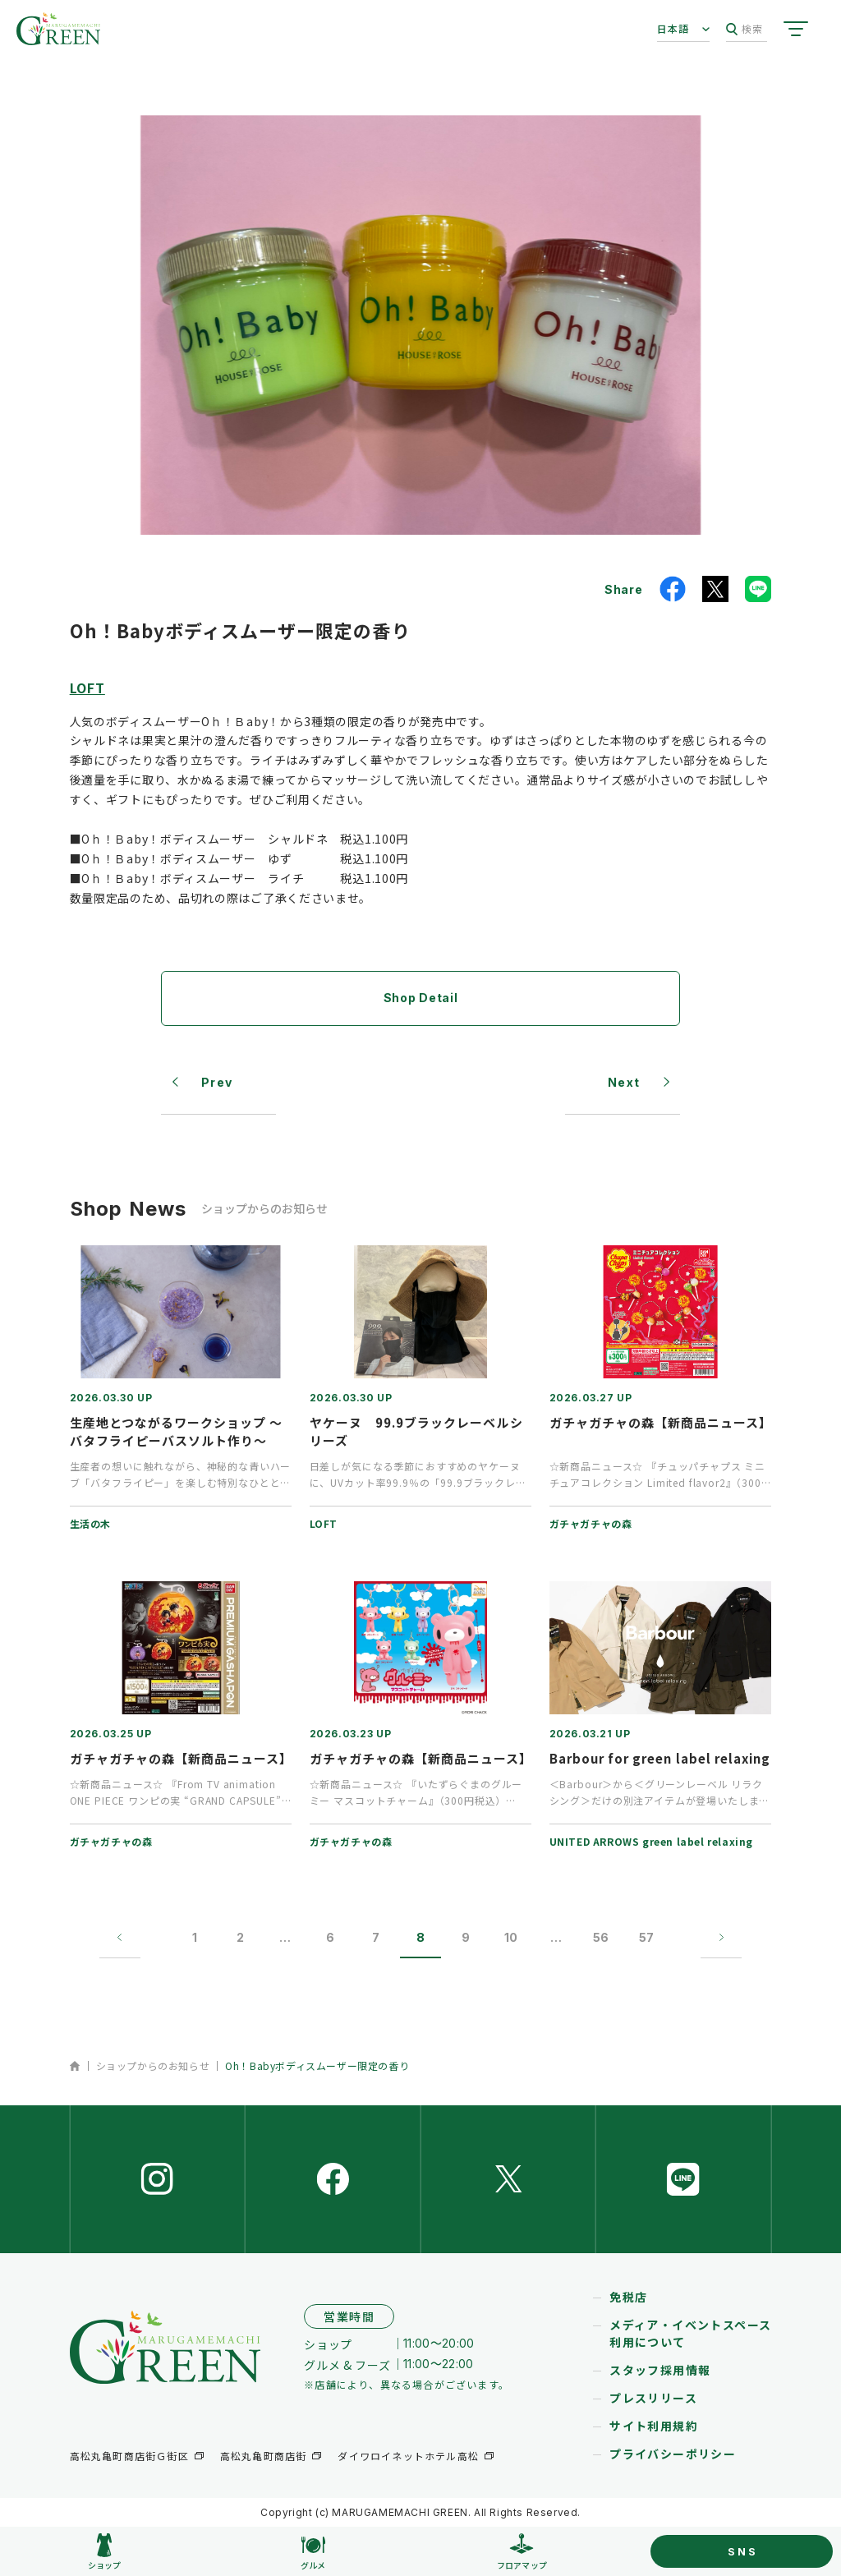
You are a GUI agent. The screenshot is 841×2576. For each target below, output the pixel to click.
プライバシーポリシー (672, 2453)
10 (510, 1937)
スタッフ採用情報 (659, 2370)
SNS (742, 2551)
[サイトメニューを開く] (796, 29)
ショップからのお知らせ (153, 2065)
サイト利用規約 (653, 2425)
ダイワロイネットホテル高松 (408, 2456)
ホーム (75, 2066)
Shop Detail (421, 998)
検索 (744, 29)
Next (624, 1082)
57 (646, 1937)
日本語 (673, 28)
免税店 (628, 2296)
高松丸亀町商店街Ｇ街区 (129, 2456)
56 (601, 1937)
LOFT (87, 687)
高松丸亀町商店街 (263, 2456)
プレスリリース (653, 2398)
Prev (217, 1082)
